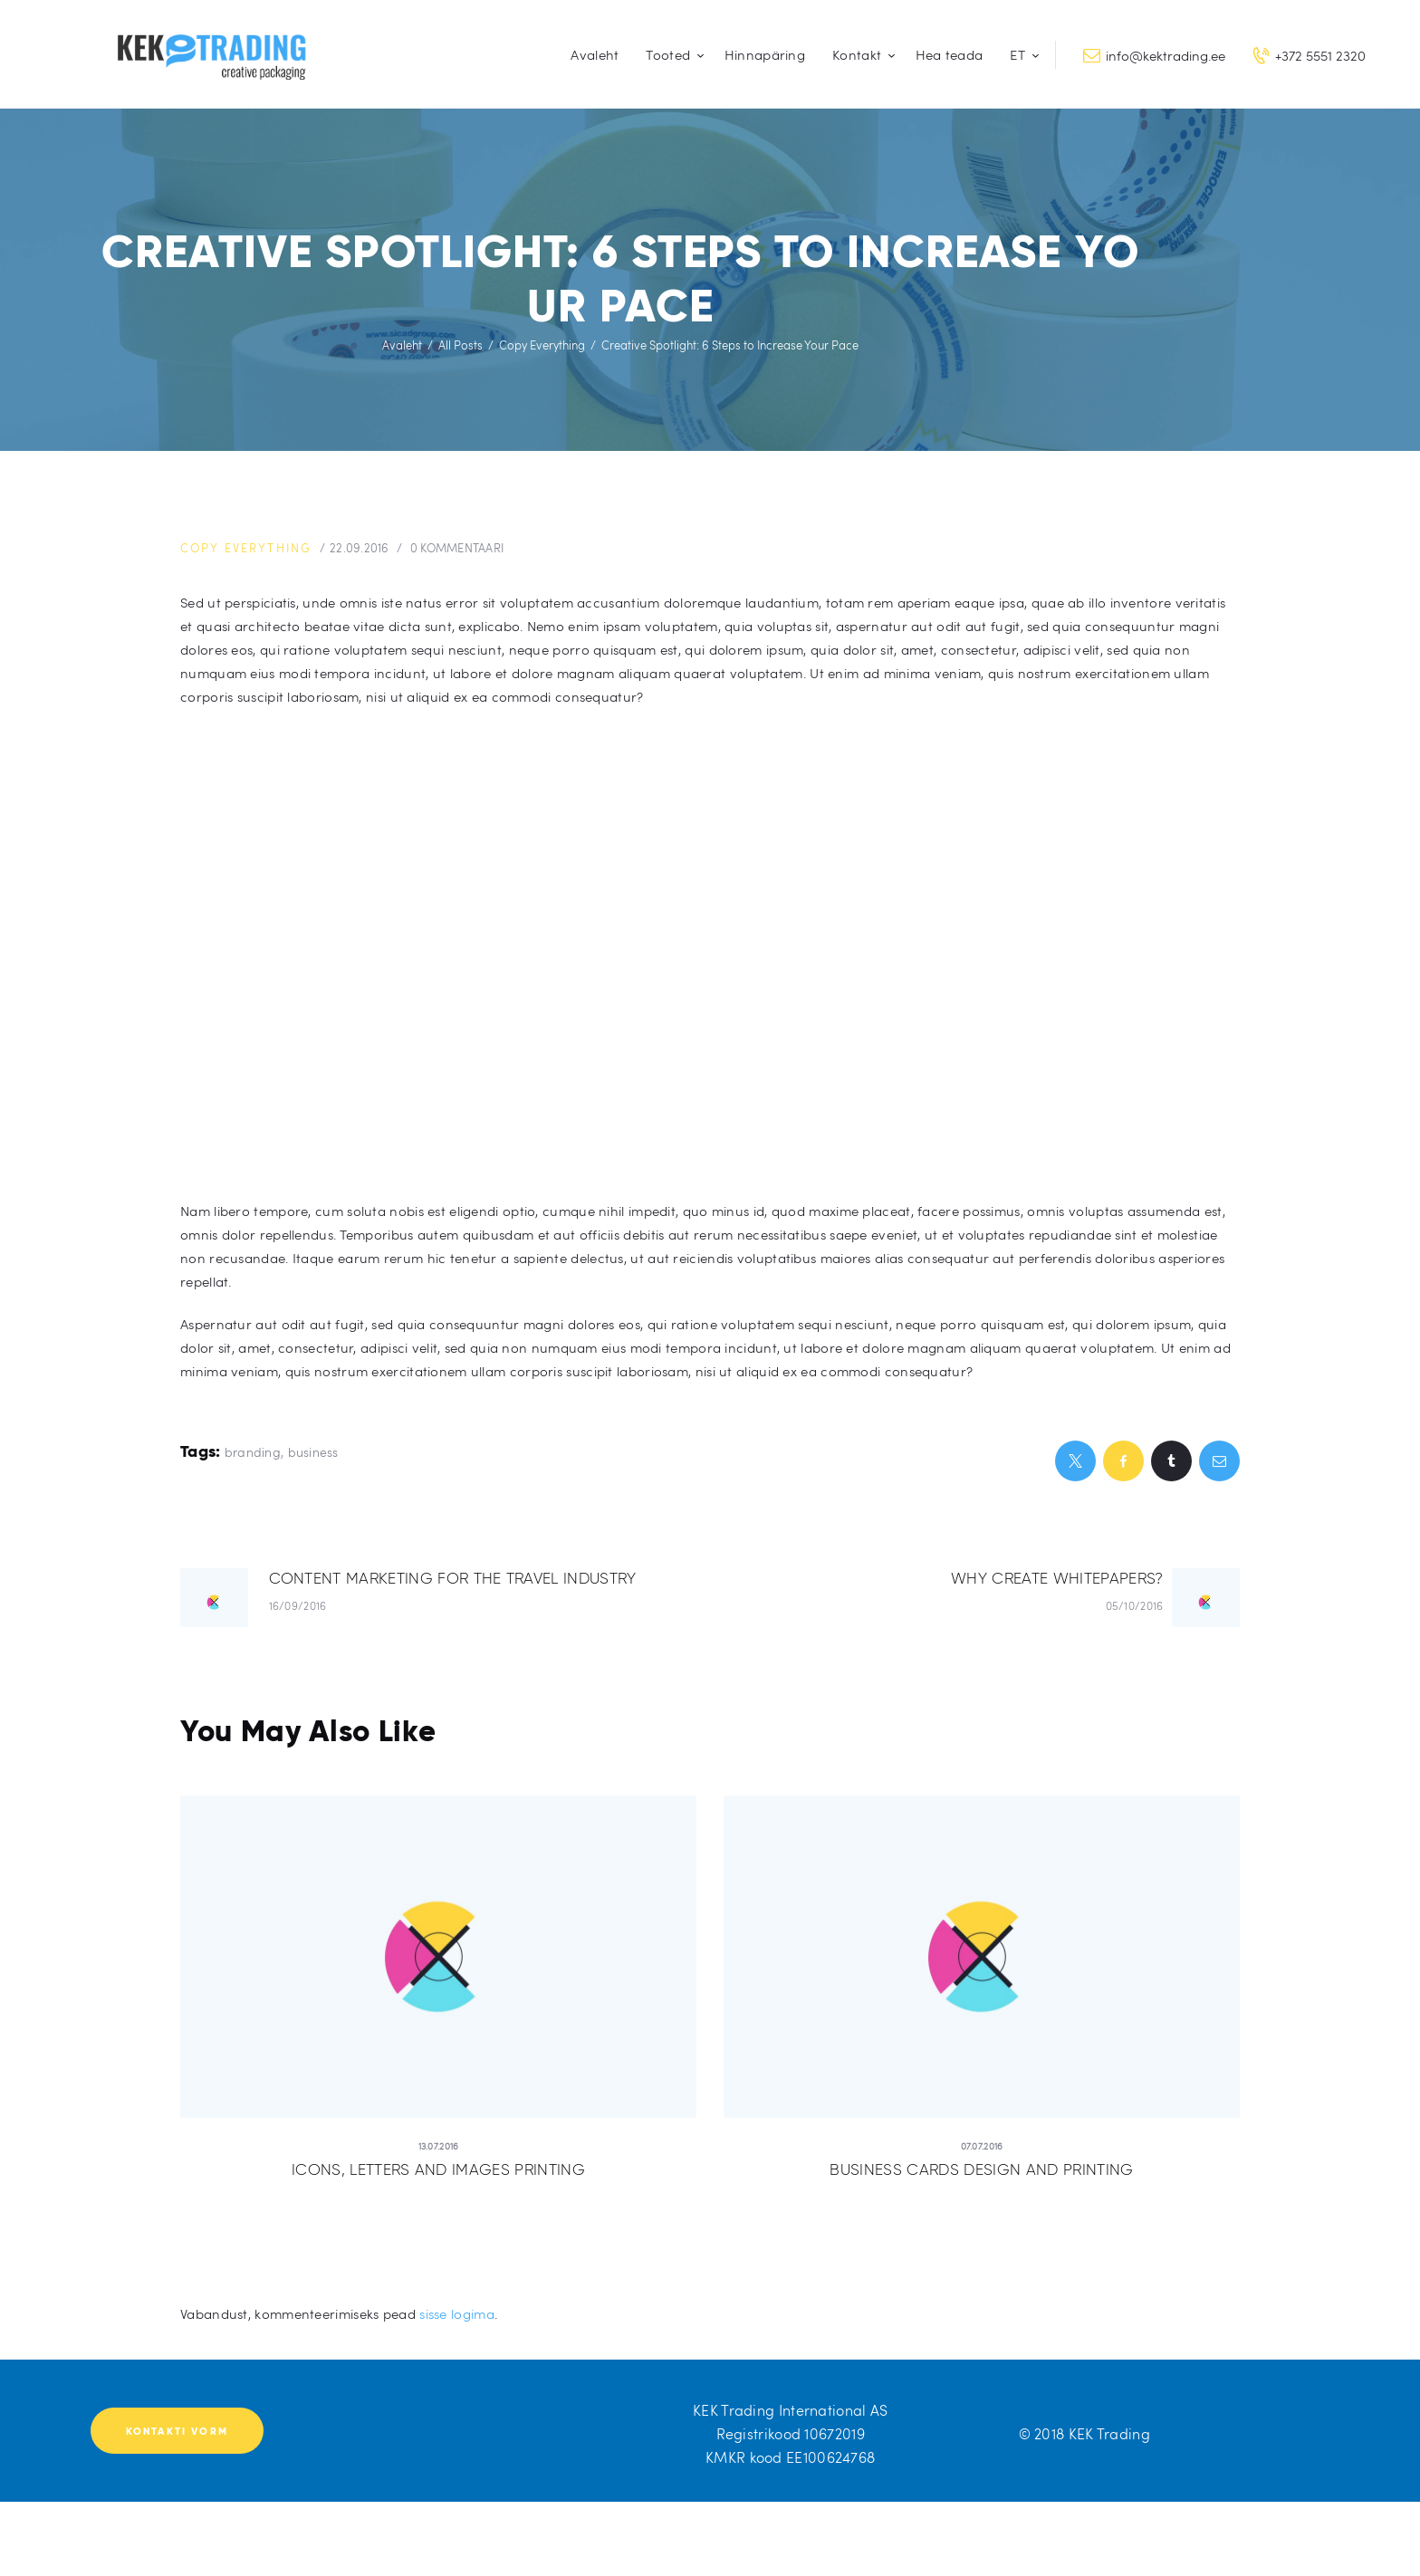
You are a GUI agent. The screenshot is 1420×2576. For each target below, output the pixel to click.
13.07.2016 (438, 2145)
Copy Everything (542, 345)
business (313, 1451)
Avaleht (402, 345)
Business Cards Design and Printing (982, 2168)
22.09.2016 (365, 548)
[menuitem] (1020, 55)
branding (253, 1451)
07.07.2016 (982, 2145)
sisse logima (456, 2313)
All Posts (460, 345)
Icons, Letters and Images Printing (439, 2168)
